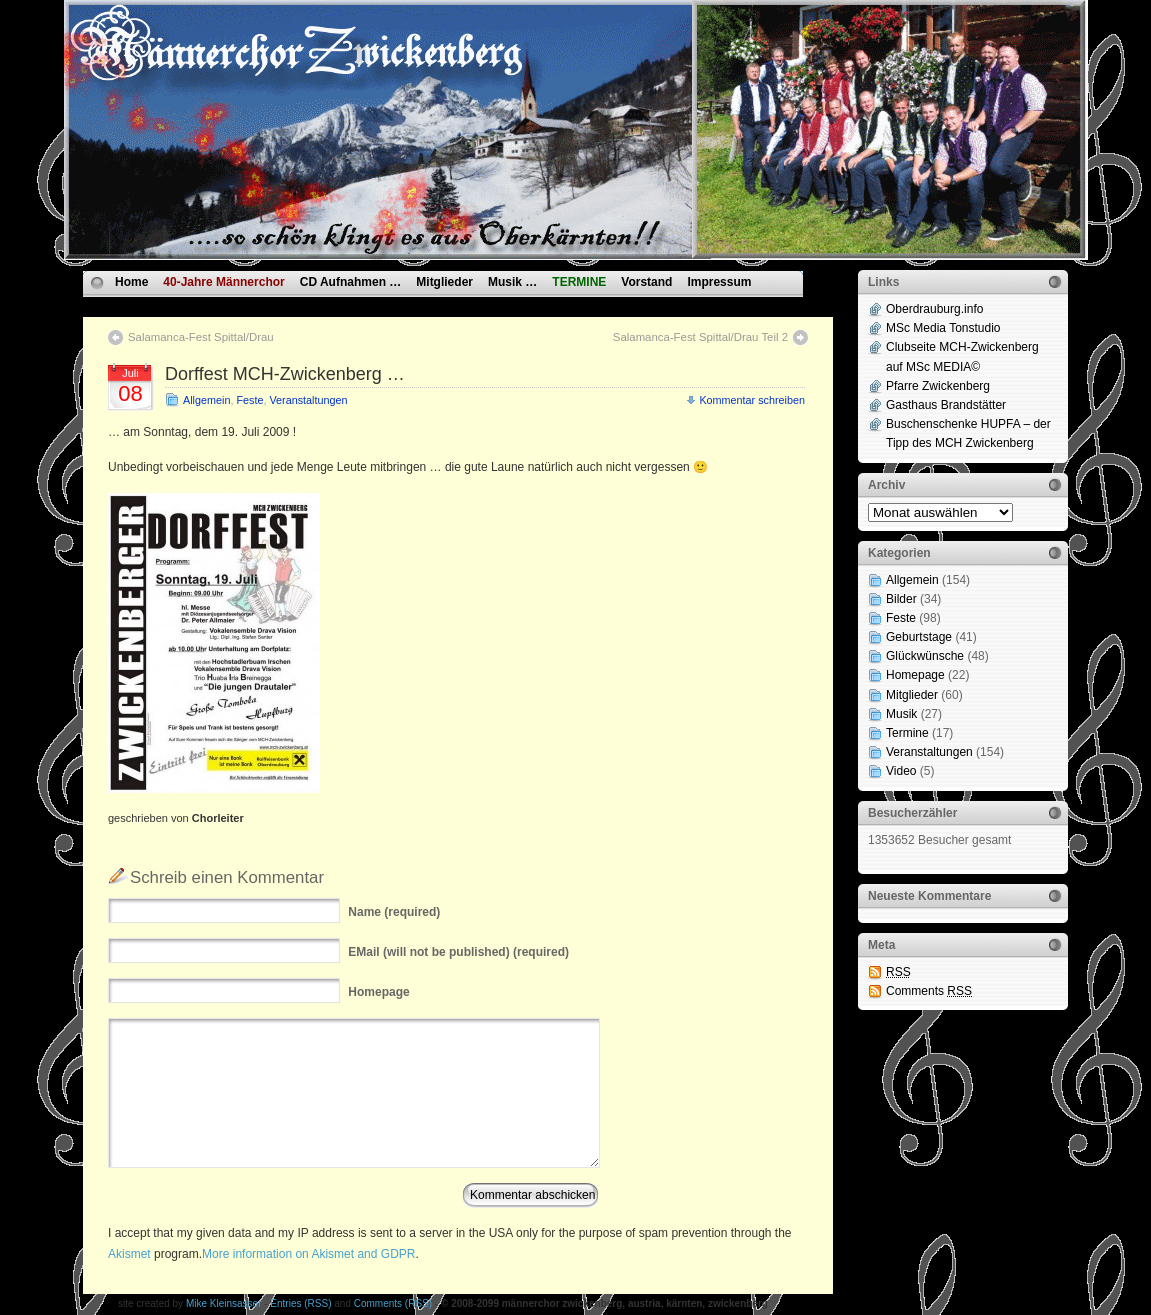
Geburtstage (919, 637)
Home (131, 282)
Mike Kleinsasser (224, 1303)
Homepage (915, 675)
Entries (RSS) (300, 1303)
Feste (249, 400)
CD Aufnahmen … (351, 282)
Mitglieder (444, 282)
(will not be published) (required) (458, 952)
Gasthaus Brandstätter (946, 405)
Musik (901, 714)
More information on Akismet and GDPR (308, 1254)
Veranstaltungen (308, 400)
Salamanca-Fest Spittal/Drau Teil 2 (700, 337)
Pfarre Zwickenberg (938, 386)
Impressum (719, 282)
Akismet (129, 1254)
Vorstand (646, 282)
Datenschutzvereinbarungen (195, 305)
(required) (394, 912)
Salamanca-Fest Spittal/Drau (201, 337)
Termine (907, 733)
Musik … (512, 282)
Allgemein (206, 400)
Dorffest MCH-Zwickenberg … (285, 374)
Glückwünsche (925, 656)
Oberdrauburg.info (934, 309)
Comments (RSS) (393, 1303)
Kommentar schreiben (752, 400)
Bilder (901, 599)
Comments (929, 991)
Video (901, 771)
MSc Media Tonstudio (943, 328)
